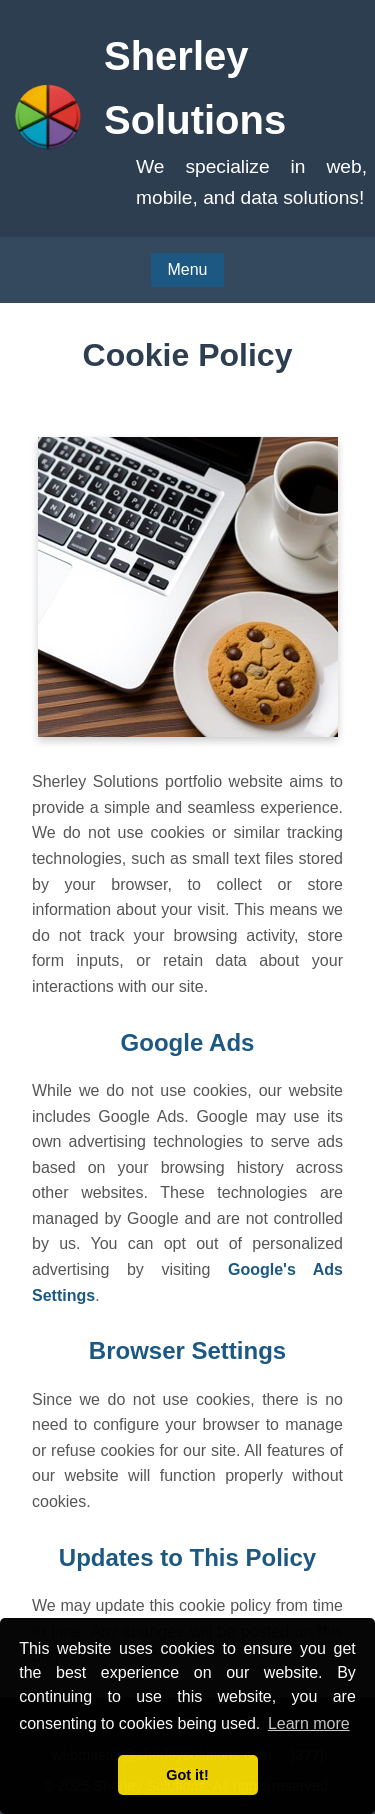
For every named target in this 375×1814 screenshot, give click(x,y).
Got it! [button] (187, 1775)
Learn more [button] (309, 1723)
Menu (187, 269)
